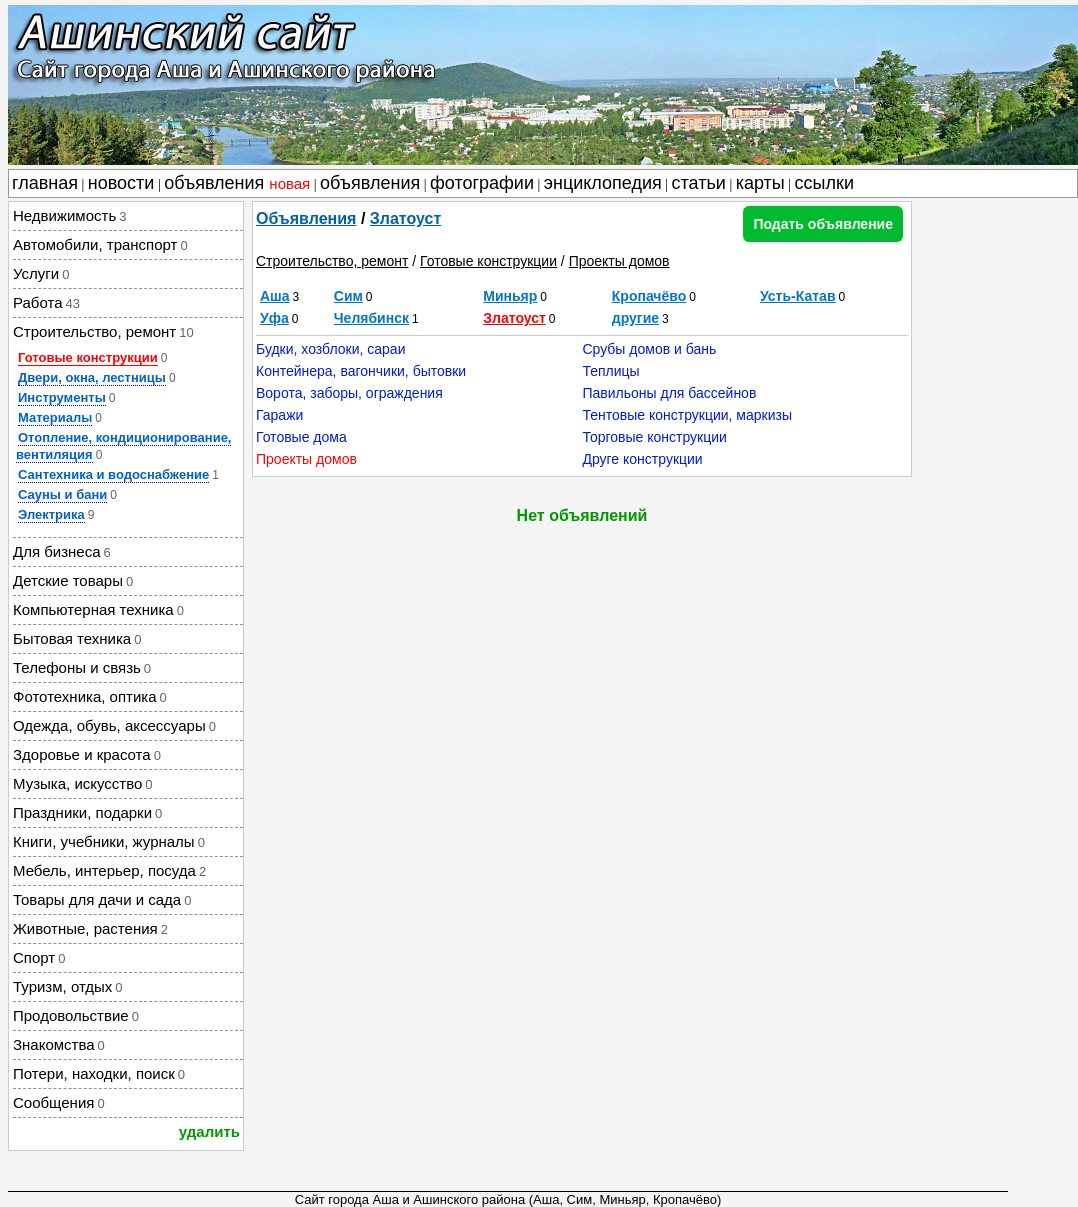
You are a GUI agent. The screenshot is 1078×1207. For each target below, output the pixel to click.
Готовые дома (301, 437)
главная (45, 183)
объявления (237, 183)
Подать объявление (823, 224)
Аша (275, 296)
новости (121, 183)
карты (760, 183)
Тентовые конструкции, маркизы (687, 415)
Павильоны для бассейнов (669, 393)
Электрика (51, 514)
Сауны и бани (62, 494)
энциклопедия (603, 183)
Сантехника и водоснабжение (113, 474)
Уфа (274, 318)
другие (635, 318)
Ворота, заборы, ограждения (349, 393)
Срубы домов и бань (649, 349)
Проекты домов (619, 261)
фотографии (482, 183)
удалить (209, 1131)
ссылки (824, 183)
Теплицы (610, 371)
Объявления (306, 218)
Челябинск (371, 318)
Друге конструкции (642, 459)
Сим (348, 296)
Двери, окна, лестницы (92, 377)
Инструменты (62, 397)
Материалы (55, 417)
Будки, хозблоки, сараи (330, 349)
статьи (699, 183)
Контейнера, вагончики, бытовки (361, 371)
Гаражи (279, 415)
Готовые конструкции (88, 357)
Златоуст (406, 218)
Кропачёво (649, 296)
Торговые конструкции (654, 437)
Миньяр (510, 296)
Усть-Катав (798, 296)
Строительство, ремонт (332, 261)
